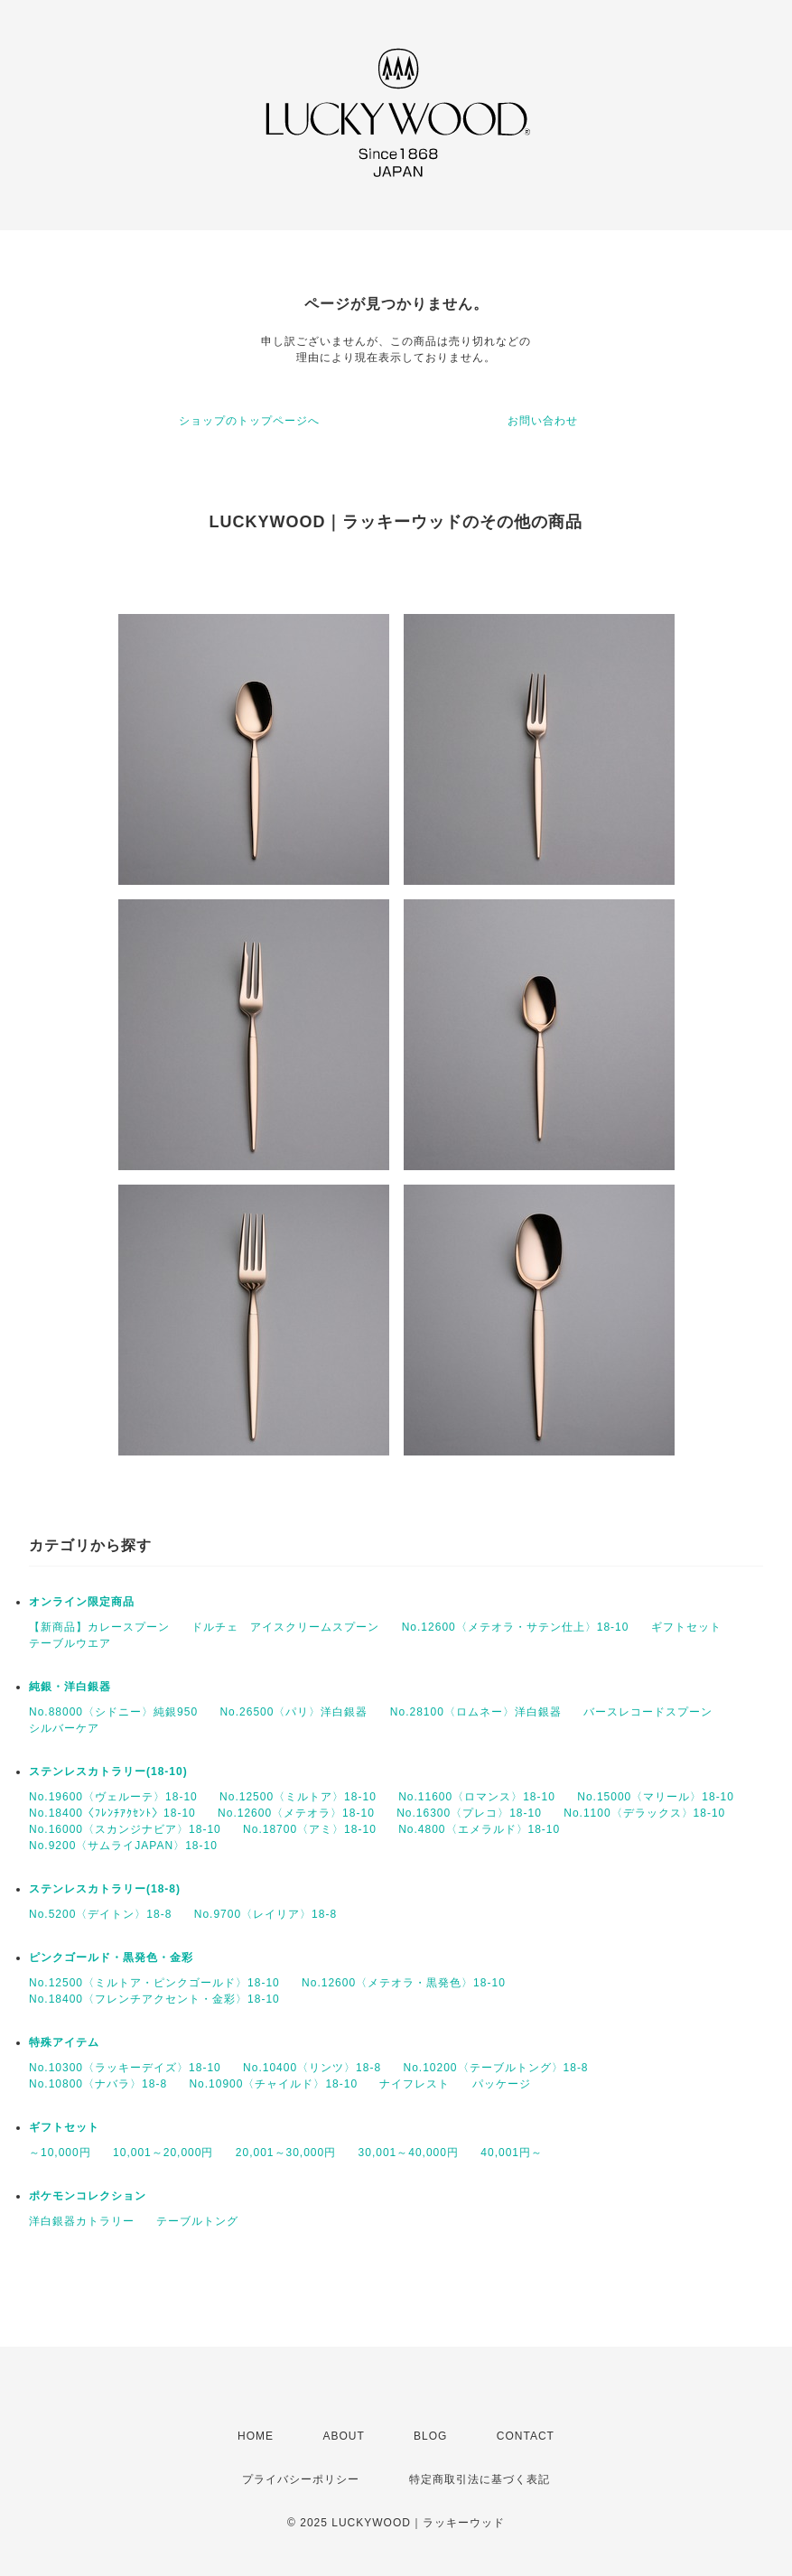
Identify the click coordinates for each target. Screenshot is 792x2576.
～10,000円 (60, 2152)
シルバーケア (64, 1728)
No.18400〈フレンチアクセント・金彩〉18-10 (154, 1999)
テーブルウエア (70, 1643)
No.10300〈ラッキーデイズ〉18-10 (125, 2067)
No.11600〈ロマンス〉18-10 (476, 1796)
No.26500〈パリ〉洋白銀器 (293, 1712)
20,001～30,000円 (286, 2152)
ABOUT (343, 2436)
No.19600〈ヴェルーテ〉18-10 (113, 1796)
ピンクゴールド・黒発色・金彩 (111, 1957)
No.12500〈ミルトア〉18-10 (298, 1796)
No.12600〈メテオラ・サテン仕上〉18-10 (515, 1627)
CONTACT (525, 2436)
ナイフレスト (414, 2084)
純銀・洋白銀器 (70, 1686)
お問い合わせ (543, 420)
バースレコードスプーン (648, 1712)
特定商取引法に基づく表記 (479, 2479)
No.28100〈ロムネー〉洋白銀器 (476, 1712)
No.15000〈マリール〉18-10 (655, 1796)
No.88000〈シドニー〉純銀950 (113, 1712)
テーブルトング (197, 2221)
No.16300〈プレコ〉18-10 (469, 1813)
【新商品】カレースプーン (99, 1627)
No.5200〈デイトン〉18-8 (100, 1914)
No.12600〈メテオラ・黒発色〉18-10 (404, 1982)
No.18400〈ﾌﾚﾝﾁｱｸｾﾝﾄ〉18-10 (112, 1813)
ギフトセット (686, 1627)
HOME (256, 2436)
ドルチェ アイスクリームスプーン (285, 1627)
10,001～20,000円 (163, 2152)
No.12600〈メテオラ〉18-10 (296, 1813)
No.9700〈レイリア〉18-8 (265, 1914)
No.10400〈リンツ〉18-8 (312, 2067)
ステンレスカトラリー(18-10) (108, 1771)
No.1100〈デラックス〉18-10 (644, 1813)
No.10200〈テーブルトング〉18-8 (495, 2067)
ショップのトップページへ (249, 420)
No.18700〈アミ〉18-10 (310, 1829)
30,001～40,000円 (409, 2152)
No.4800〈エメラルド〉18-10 (479, 1829)
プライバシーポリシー (300, 2479)
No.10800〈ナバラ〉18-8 (98, 2084)
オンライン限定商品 (82, 1601)
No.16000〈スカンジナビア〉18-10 (125, 1829)
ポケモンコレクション (87, 2196)
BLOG (430, 2436)
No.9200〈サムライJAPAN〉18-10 (123, 1845)
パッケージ (501, 2084)
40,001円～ (511, 2152)
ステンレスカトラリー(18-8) (105, 1889)
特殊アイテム (64, 2042)
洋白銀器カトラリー (82, 2221)
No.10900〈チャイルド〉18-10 (273, 2084)
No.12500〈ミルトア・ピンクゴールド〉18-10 (154, 1982)
